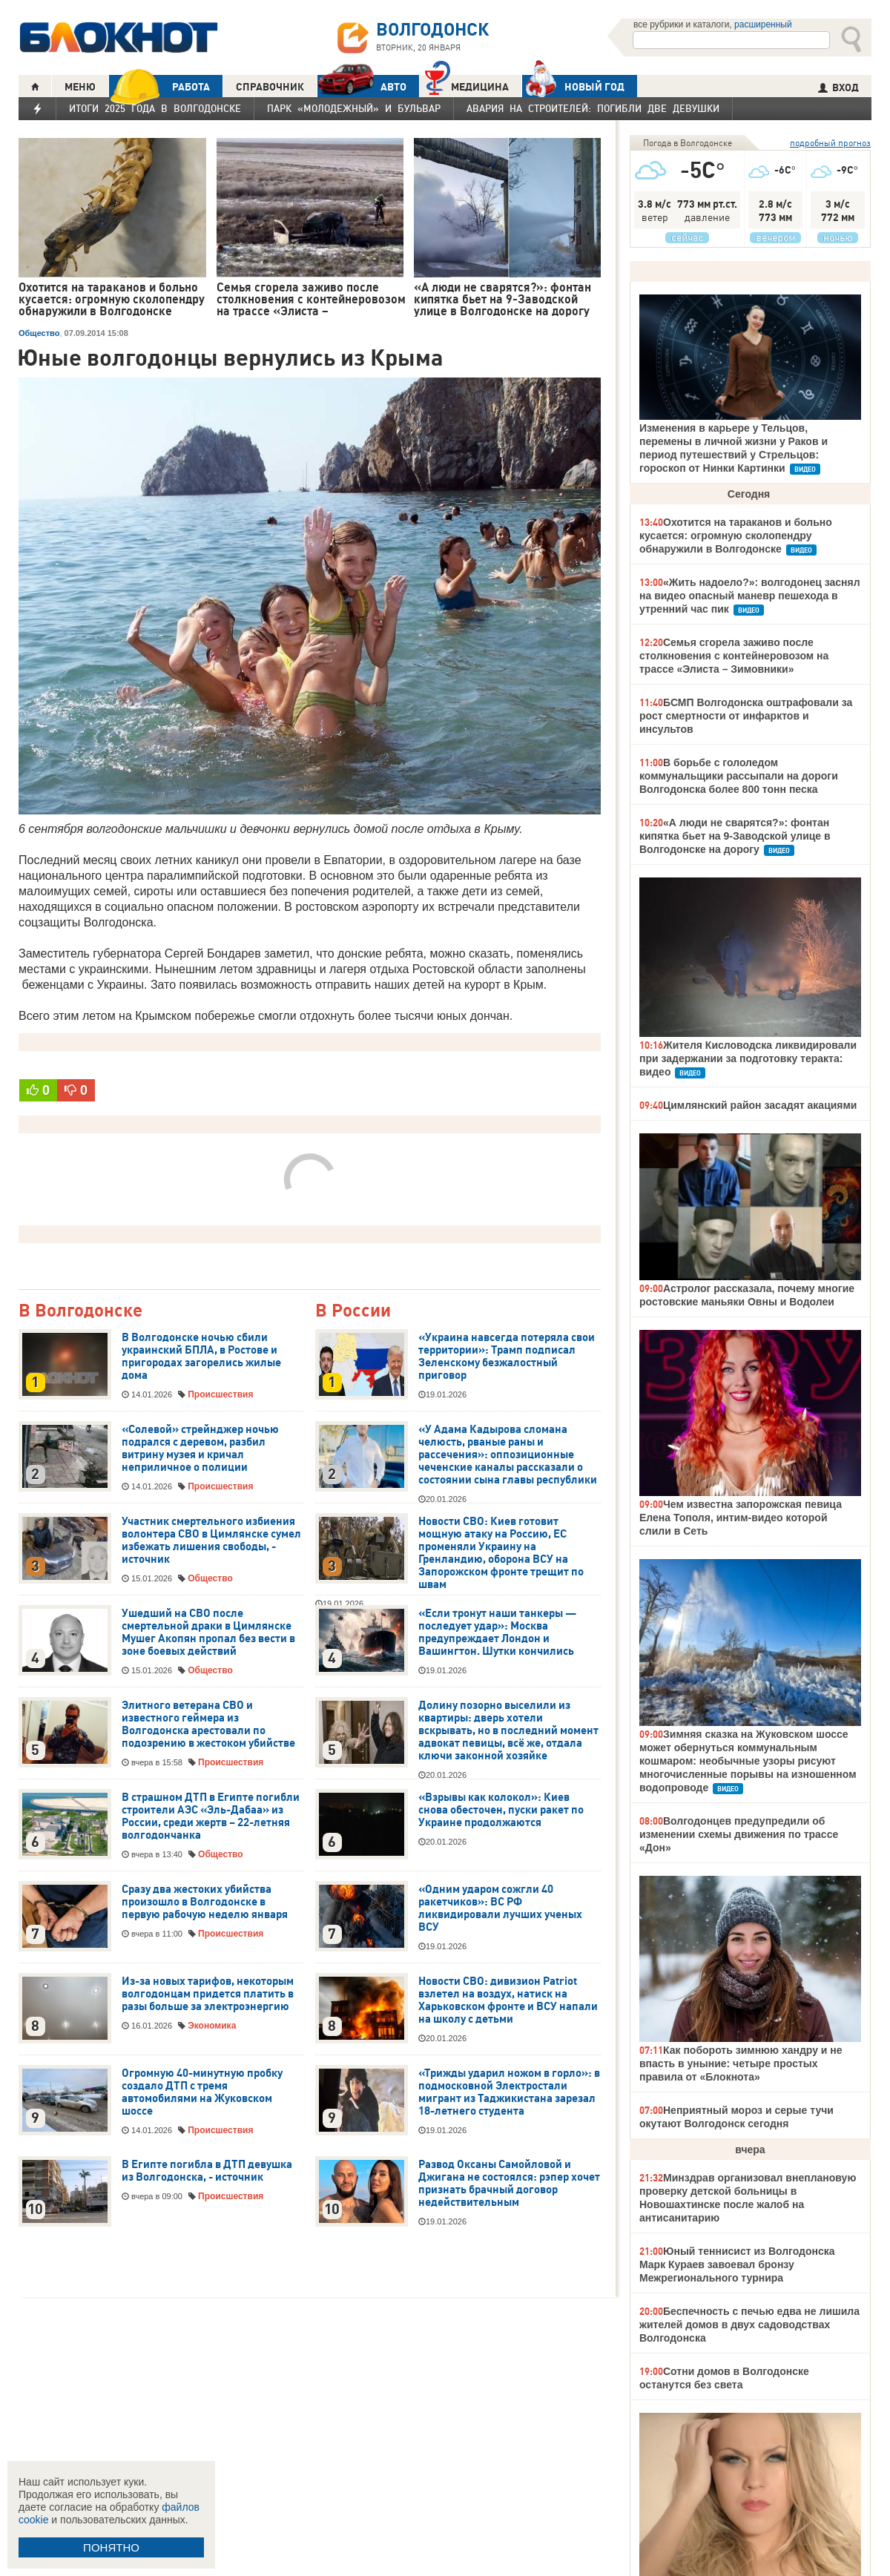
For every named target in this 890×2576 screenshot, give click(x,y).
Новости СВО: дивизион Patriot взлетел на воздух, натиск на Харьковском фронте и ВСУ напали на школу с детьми (508, 2000)
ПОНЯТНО (111, 2547)
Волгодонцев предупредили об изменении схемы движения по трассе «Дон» (738, 1834)
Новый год (573, 86)
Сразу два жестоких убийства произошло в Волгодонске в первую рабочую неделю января (205, 1901)
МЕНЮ (80, 86)
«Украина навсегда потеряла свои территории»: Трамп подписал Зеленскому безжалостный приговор (506, 1356)
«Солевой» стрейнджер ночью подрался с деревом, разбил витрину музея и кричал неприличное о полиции (200, 1448)
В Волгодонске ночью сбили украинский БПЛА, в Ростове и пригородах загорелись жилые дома (201, 1356)
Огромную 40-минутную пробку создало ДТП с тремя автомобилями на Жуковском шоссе (202, 2092)
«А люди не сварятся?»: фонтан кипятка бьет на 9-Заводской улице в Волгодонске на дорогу (735, 836)
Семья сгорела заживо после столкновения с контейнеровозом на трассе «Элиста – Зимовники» (733, 655)
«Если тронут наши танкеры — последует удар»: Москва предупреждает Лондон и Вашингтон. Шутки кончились (497, 1632)
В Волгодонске (80, 1311)
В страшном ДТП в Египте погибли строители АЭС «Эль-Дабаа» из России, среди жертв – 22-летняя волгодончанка (211, 1816)
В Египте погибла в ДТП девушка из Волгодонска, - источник (207, 2171)
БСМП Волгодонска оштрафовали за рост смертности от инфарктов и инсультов (745, 715)
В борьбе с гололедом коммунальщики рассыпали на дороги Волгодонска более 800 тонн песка (738, 776)
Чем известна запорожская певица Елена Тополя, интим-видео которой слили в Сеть (740, 1517)
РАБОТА (159, 86)
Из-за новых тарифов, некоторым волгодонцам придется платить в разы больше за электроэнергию (208, 1993)
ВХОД (838, 87)
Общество (39, 333)
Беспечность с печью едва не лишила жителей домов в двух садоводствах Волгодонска (749, 2324)
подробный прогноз (830, 142)
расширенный (763, 24)
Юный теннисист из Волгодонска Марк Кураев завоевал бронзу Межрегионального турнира (737, 2264)
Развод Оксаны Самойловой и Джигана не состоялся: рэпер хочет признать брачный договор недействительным (509, 2183)
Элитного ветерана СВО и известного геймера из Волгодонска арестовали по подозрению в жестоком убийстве (208, 1724)
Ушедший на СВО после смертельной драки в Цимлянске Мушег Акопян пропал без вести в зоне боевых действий (208, 1632)
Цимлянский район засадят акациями (760, 1105)
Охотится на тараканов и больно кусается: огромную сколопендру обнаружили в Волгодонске (735, 535)
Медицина (467, 85)
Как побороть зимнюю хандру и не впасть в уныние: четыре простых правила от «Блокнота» (741, 2063)
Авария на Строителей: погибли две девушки (593, 108)
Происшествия (220, 1394)
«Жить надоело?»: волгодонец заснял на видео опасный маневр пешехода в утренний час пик (749, 595)
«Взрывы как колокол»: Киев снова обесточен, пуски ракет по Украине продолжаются (501, 1810)
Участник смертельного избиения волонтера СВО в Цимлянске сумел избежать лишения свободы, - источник (211, 1540)
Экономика (212, 2025)
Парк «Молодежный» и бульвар (354, 108)
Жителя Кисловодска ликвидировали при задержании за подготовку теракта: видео (748, 1058)
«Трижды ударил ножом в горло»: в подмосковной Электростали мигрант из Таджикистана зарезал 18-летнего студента (509, 2092)
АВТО (361, 86)
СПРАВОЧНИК (270, 86)
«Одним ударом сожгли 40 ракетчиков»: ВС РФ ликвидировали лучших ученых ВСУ (500, 1908)
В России (353, 1311)
